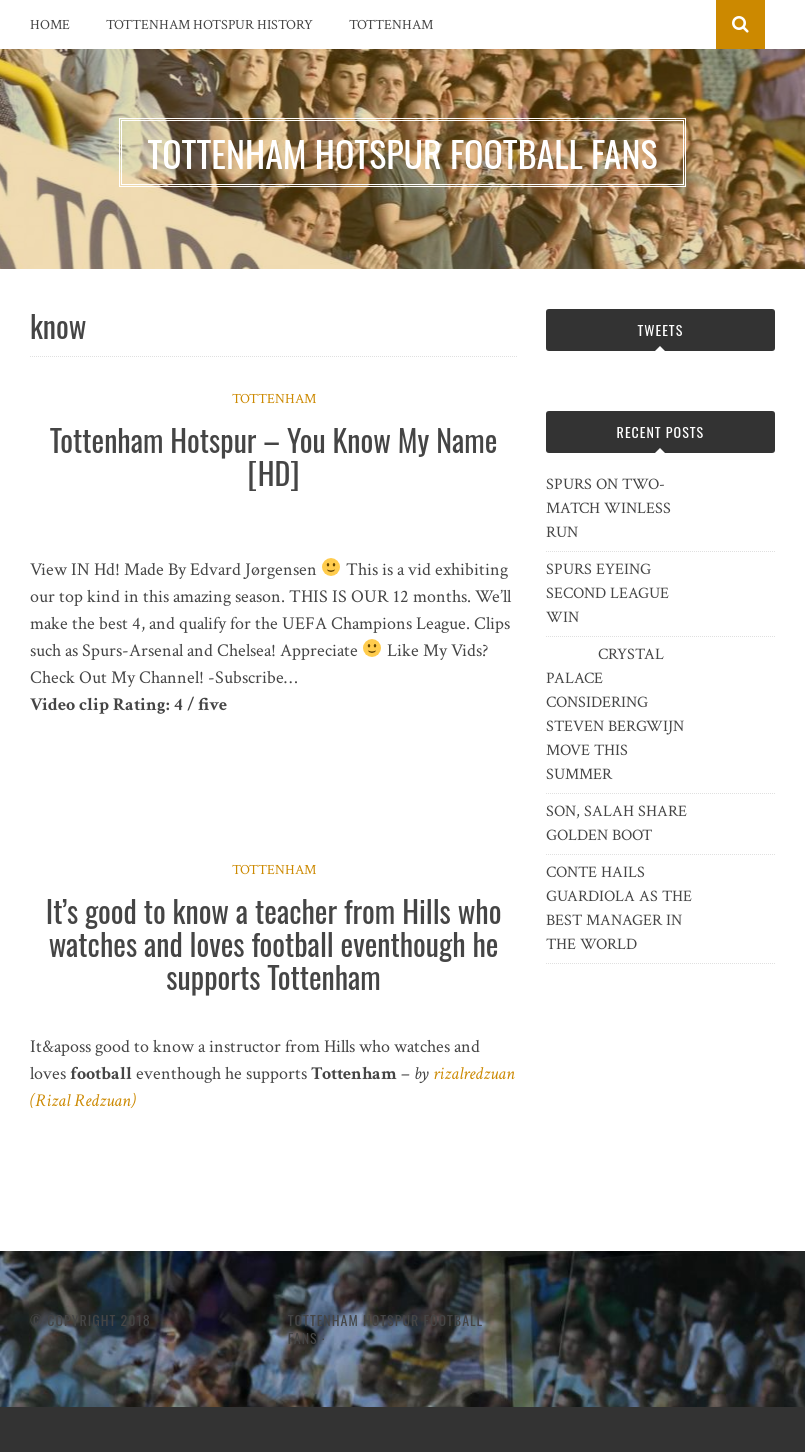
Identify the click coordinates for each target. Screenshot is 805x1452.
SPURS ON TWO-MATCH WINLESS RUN (608, 508)
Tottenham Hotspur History (209, 25)
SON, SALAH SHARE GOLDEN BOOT (616, 823)
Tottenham (391, 25)
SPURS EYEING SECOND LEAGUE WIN (607, 593)
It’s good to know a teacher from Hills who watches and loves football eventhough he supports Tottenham (274, 943)
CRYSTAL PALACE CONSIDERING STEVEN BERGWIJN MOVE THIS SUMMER (615, 714)
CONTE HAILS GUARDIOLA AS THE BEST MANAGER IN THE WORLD (619, 908)
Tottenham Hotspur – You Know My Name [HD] (273, 456)
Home (50, 25)
